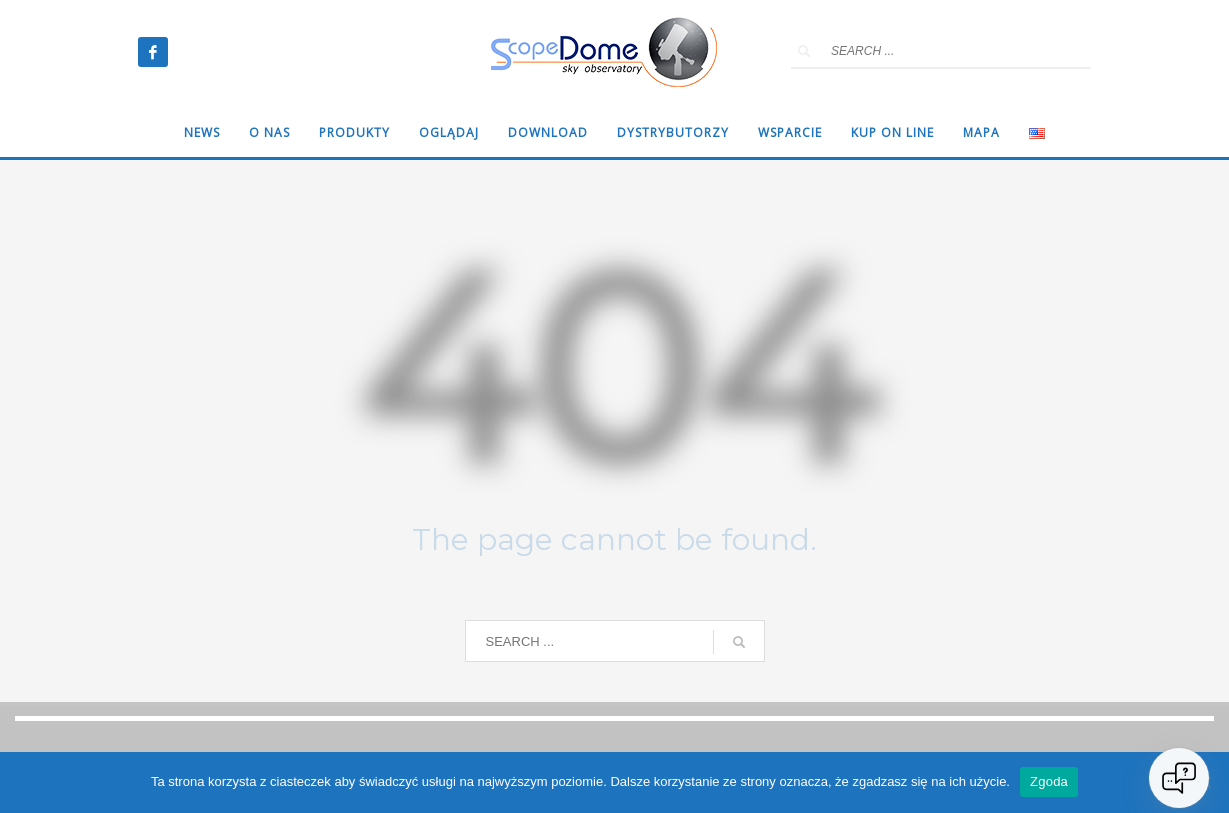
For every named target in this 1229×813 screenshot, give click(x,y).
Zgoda (1049, 781)
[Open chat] (1179, 778)
